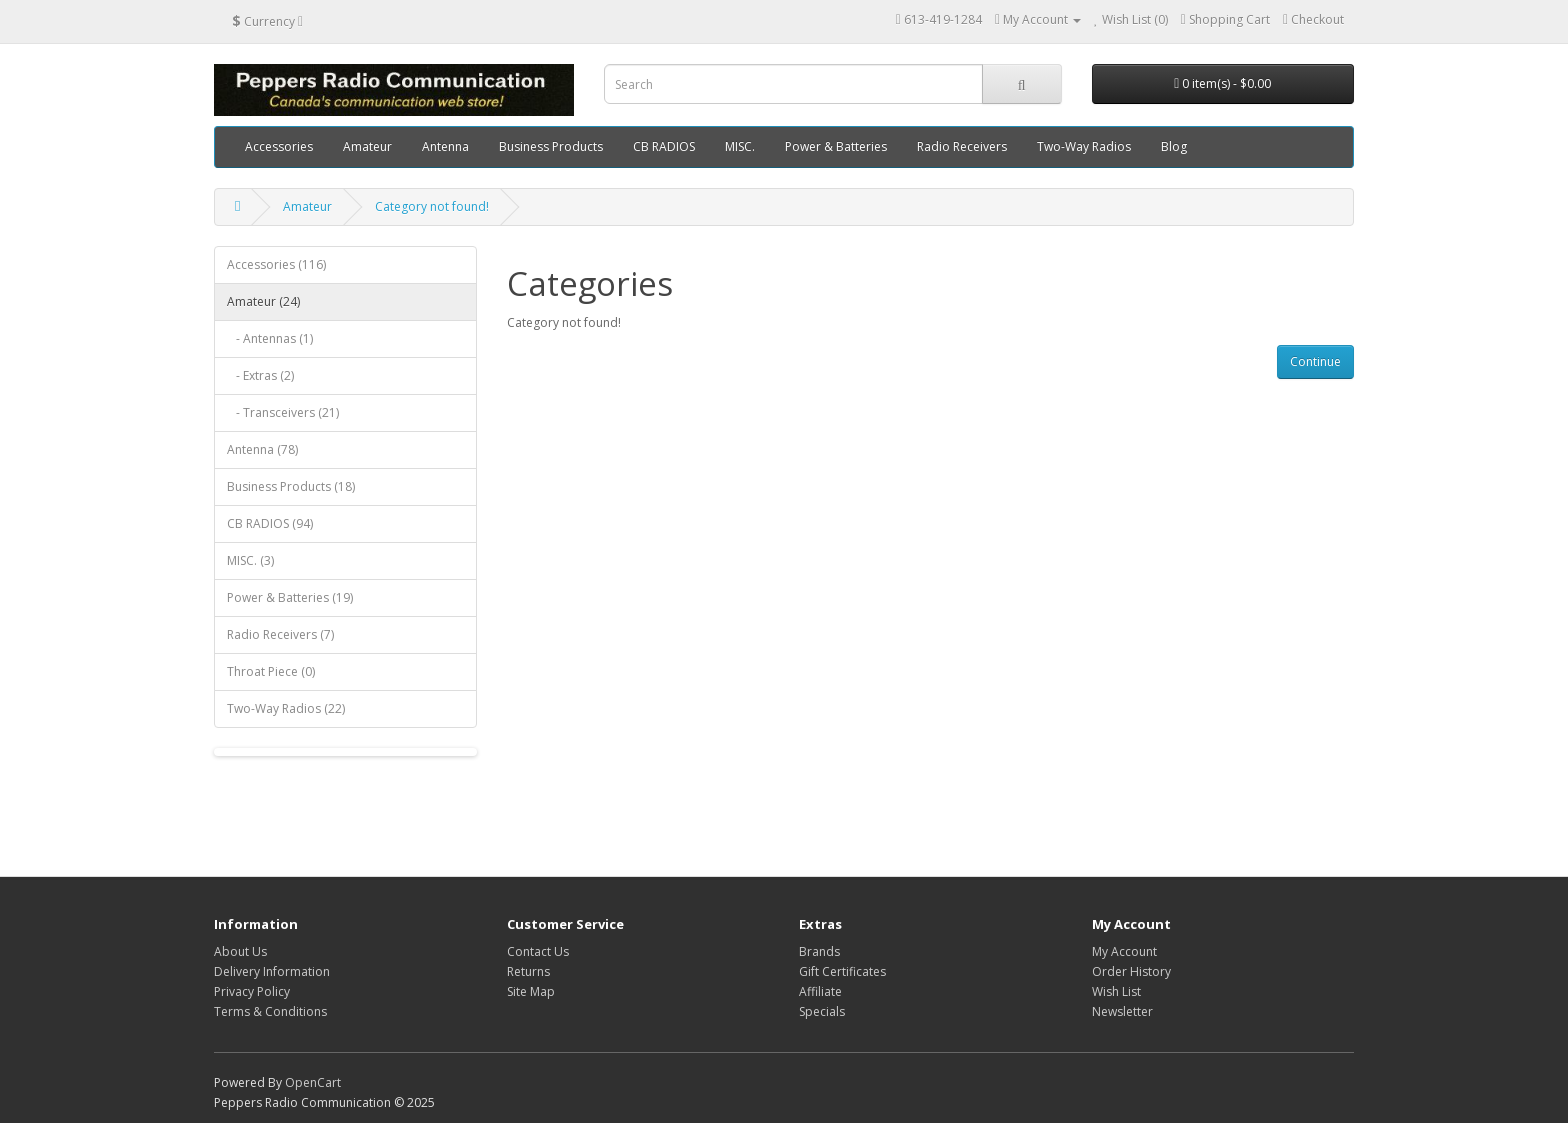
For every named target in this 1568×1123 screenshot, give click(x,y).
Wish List (1116, 991)
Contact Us (538, 951)
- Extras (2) (260, 375)
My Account (1124, 951)
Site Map (531, 991)
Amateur (367, 146)
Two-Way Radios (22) (286, 708)
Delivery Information (272, 971)
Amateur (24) (263, 301)
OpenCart (313, 1082)
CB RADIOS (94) (270, 523)
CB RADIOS (664, 146)
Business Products (551, 146)
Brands (819, 951)
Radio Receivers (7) (280, 634)
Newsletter (1122, 1011)
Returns (528, 971)
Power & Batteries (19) (290, 597)
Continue (1315, 361)
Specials (822, 1011)
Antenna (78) (262, 449)
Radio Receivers (962, 146)
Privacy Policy (252, 991)
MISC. (740, 146)
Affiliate (820, 991)
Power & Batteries (836, 146)
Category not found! (432, 206)
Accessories (279, 146)
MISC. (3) (250, 560)
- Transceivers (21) (283, 412)
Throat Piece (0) (271, 671)
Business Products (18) (291, 486)
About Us (240, 951)
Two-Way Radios (1084, 146)
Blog (1174, 146)
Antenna (445, 146)
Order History (1131, 971)
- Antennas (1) (270, 338)
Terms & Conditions (270, 1011)
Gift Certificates (842, 971)
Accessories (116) (276, 264)
